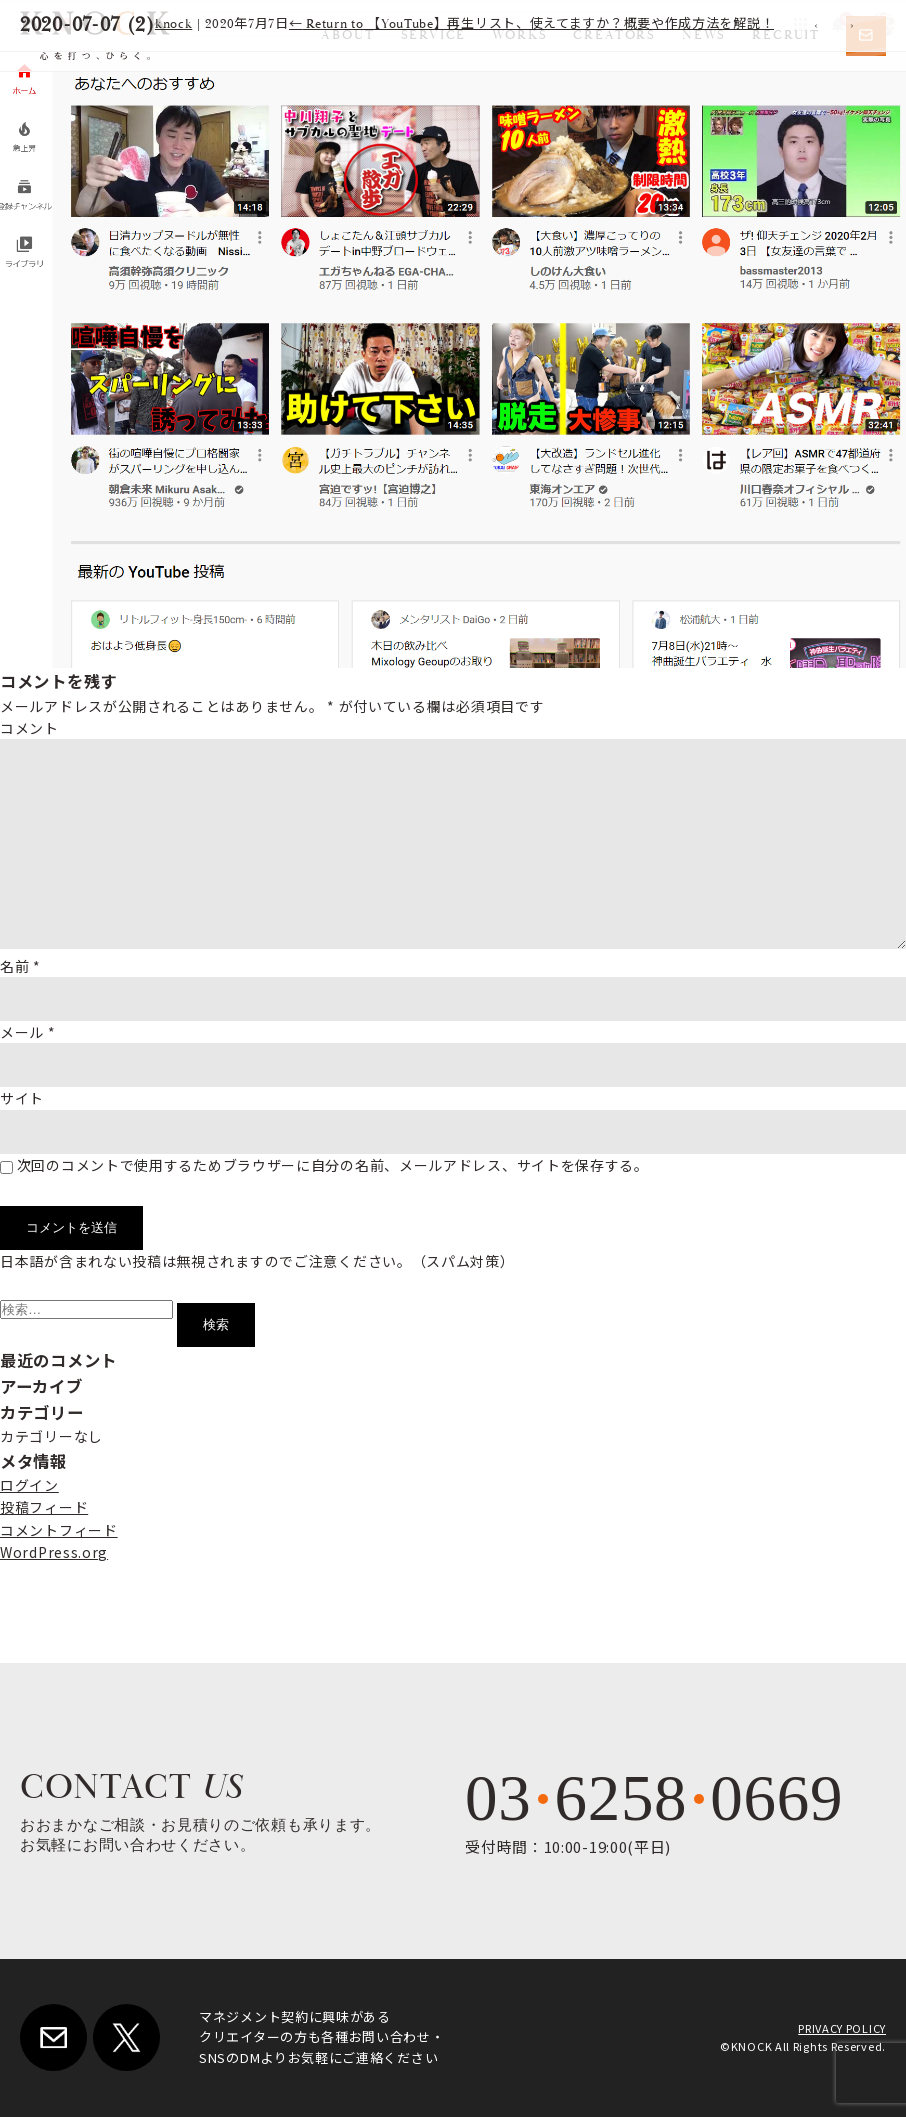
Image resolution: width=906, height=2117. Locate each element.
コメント (29, 728)
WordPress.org (54, 1552)
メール (28, 1032)
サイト (22, 1098)
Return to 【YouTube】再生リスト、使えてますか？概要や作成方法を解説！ (532, 24)
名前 (20, 966)
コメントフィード (59, 1530)
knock (174, 24)
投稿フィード (44, 1507)
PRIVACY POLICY (842, 2028)
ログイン (29, 1485)
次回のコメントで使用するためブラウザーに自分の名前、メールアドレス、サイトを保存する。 (333, 1165)
